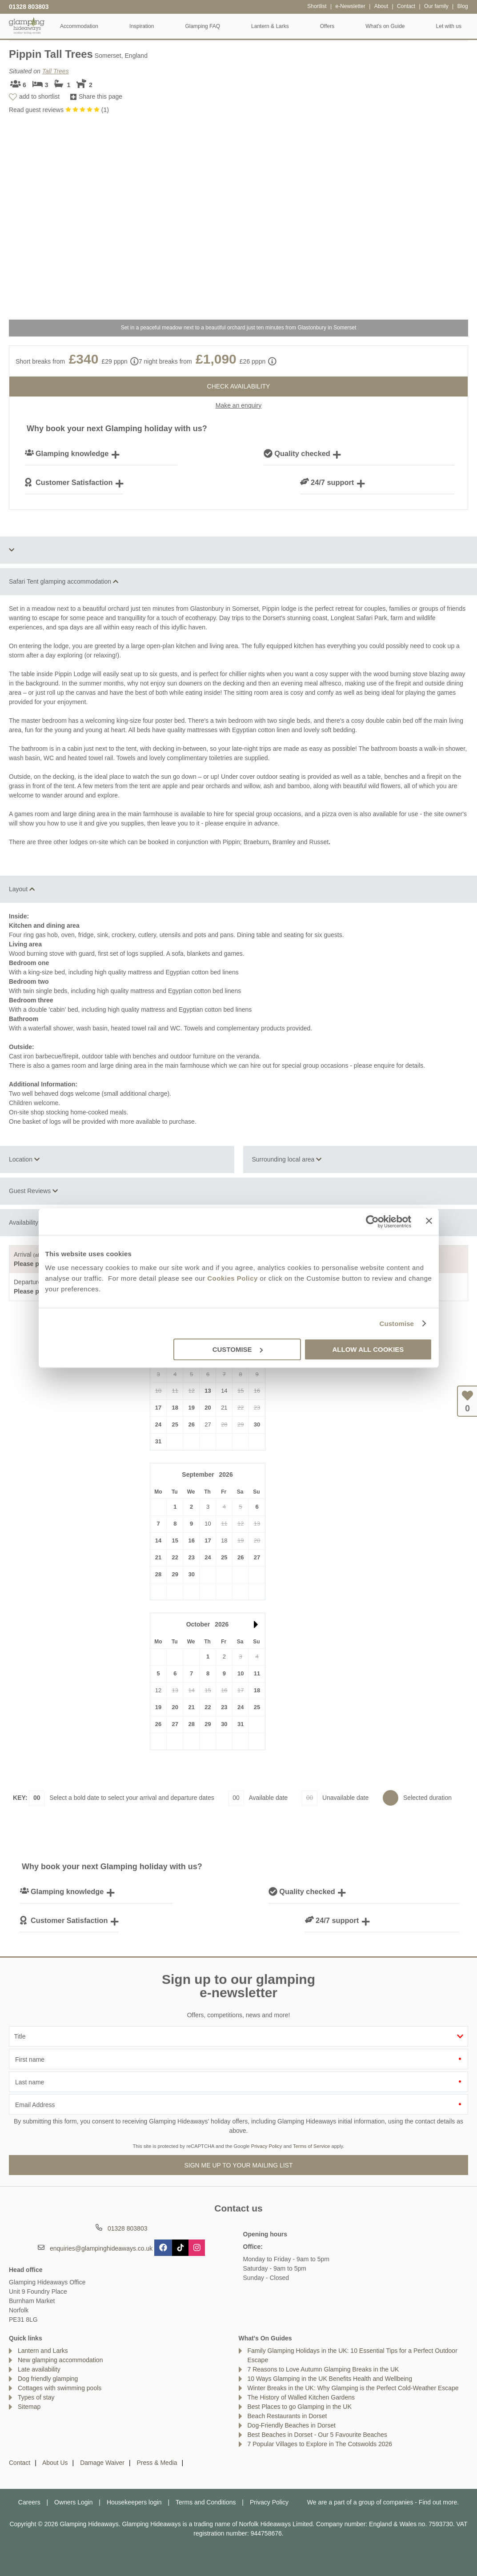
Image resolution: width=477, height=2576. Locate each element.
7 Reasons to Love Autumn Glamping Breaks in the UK (323, 2369)
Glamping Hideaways (26, 26)
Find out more (438, 2502)
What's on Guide (385, 26)
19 (191, 1407)
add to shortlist (39, 96)
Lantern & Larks (270, 26)
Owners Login (73, 2502)
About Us (55, 2462)
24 (158, 1424)
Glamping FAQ (202, 26)
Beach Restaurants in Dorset (287, 2416)
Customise (396, 1323)
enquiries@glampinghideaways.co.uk (101, 2248)
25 (175, 1424)
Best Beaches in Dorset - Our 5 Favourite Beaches (317, 2434)
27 (257, 1557)
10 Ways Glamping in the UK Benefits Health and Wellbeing (330, 2378)
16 (191, 1540)
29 (175, 1574)
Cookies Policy (232, 1278)
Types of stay (36, 2397)
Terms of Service (311, 2146)
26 (191, 1424)
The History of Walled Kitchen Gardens (301, 2397)
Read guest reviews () (59, 109)
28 (158, 1574)
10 (240, 1673)
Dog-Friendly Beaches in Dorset (292, 2425)
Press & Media (157, 2462)
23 (191, 1557)
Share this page (100, 96)
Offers (327, 26)
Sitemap (29, 2406)
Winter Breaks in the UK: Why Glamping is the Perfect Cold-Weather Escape (353, 2388)
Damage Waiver (102, 2462)
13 (207, 1390)
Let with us (448, 26)
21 (158, 1557)
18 (175, 1407)
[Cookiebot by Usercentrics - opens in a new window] (372, 1221)
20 (207, 1407)
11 (257, 1673)
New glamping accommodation (60, 2360)
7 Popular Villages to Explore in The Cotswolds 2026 (320, 2444)
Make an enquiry (239, 405)
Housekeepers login (134, 2502)
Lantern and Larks (43, 2350)
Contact (19, 2462)
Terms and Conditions (206, 2502)
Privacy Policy (266, 2146)
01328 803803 (29, 6)
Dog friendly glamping (48, 2378)
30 (257, 1424)
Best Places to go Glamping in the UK (300, 2406)
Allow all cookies (368, 1349)
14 (158, 1540)
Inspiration (141, 26)
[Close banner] (429, 1221)
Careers (29, 2502)
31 (158, 1441)
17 (158, 1407)
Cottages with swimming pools (59, 2388)
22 (175, 1557)
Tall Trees (55, 71)
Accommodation (79, 26)
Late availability (39, 2369)
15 (175, 1540)
